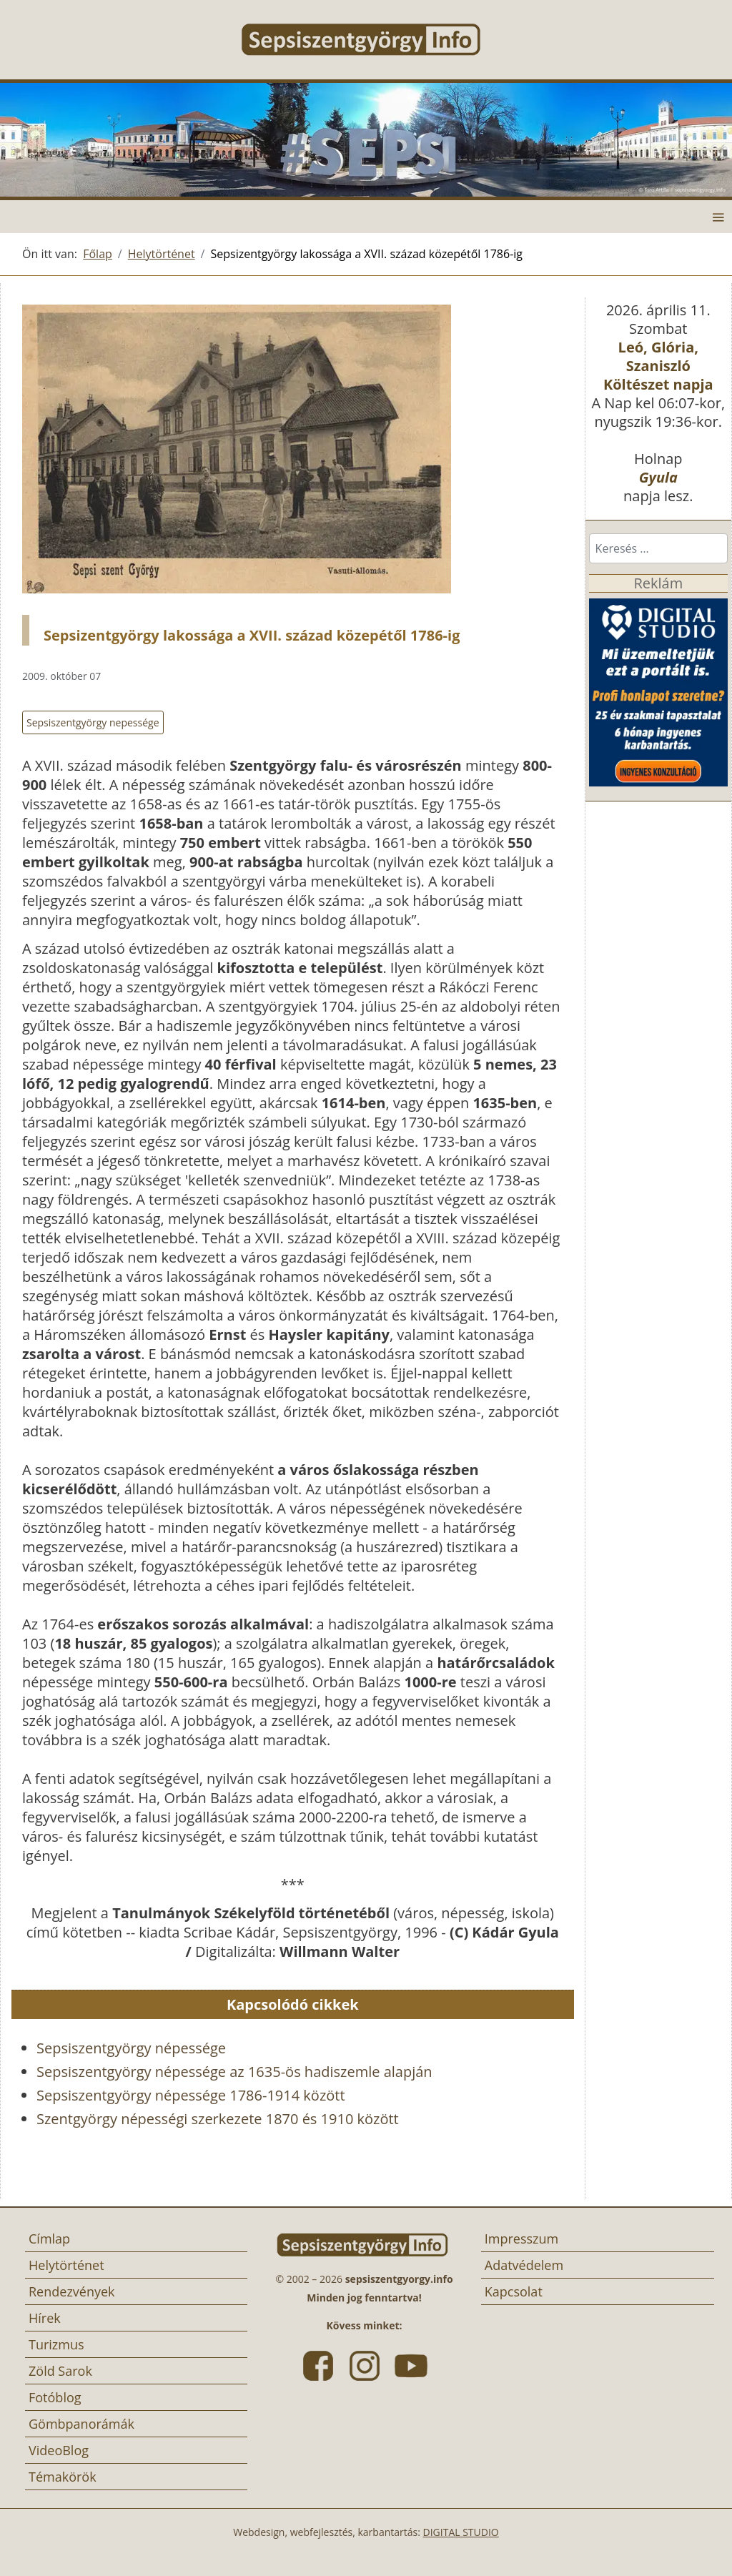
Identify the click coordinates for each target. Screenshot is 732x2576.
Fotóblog (55, 2397)
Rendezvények (72, 2291)
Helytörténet (66, 2265)
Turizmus (56, 2344)
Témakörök (63, 2476)
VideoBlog (59, 2450)
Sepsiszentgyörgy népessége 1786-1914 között (190, 2095)
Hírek (45, 2317)
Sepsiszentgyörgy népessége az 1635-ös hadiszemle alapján (234, 2071)
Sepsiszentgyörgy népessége (131, 2048)
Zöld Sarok (60, 2370)
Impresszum (521, 2238)
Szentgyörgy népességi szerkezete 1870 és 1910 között (217, 2118)
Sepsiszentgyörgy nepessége (92, 722)
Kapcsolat (514, 2291)
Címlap (49, 2238)
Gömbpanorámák (81, 2423)
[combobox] (658, 548)
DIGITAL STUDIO (461, 2532)
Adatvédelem (524, 2265)
